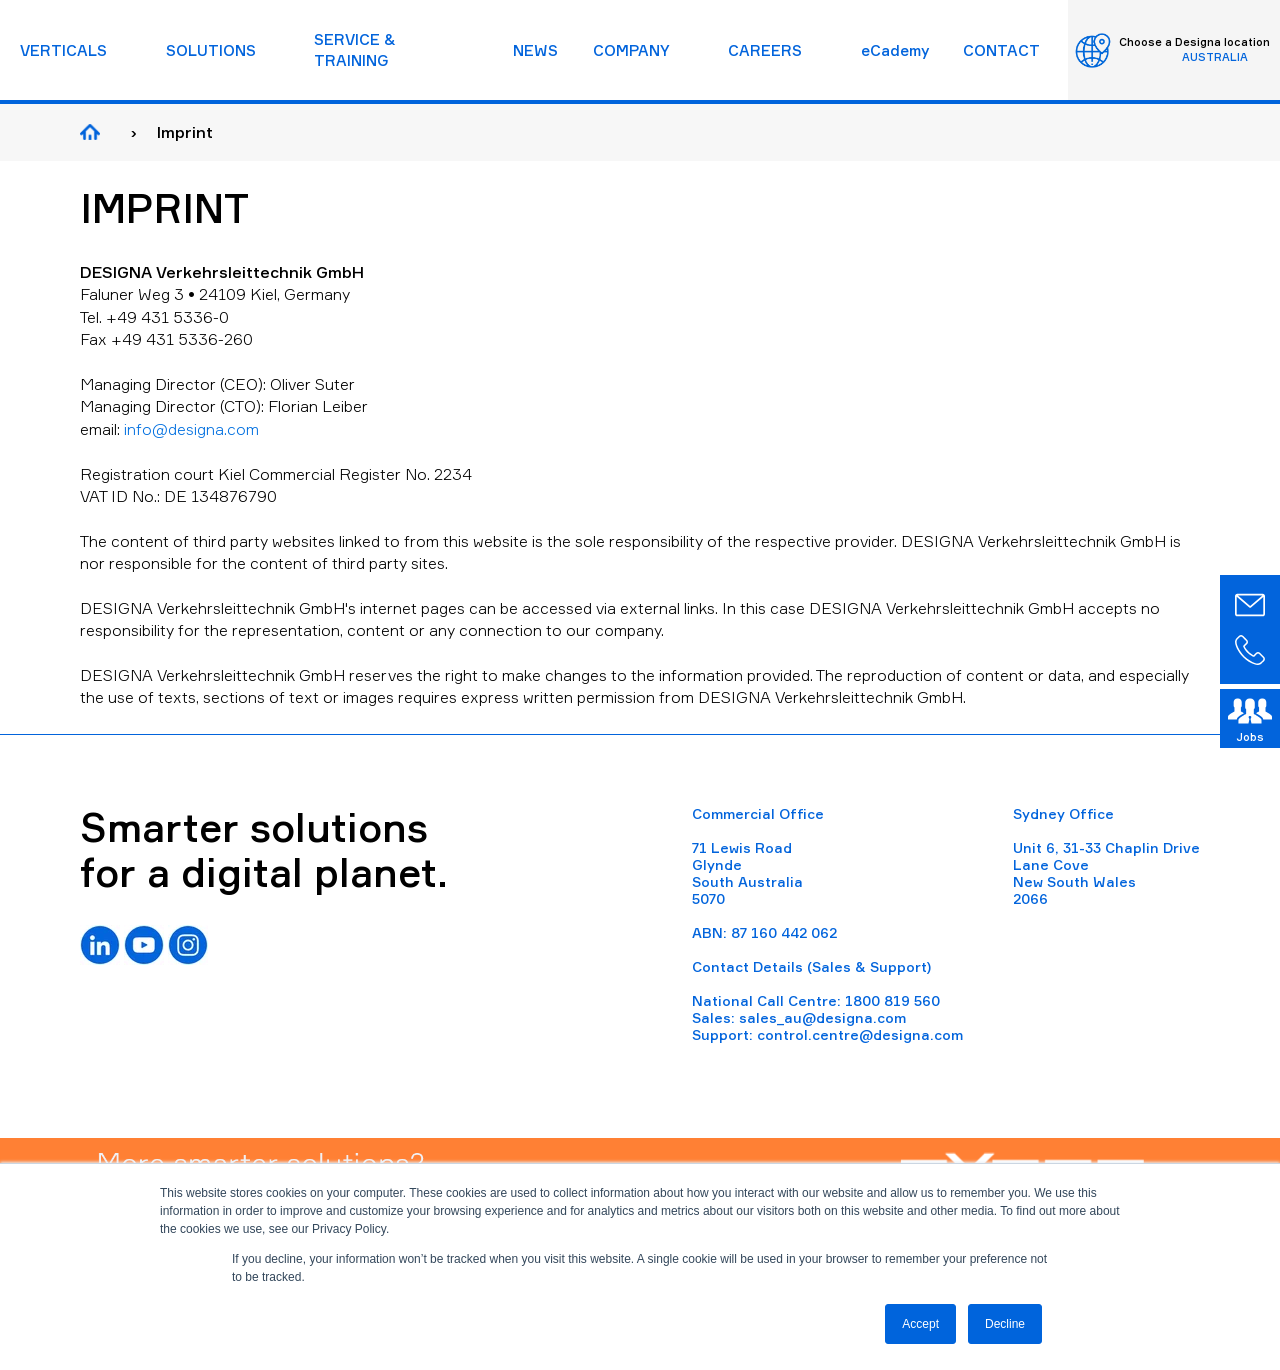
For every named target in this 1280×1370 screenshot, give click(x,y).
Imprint (185, 132)
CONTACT (1001, 50)
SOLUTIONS (211, 50)
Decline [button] (1005, 1324)
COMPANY (631, 50)
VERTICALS (63, 50)
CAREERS (765, 50)
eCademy (895, 50)
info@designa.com (191, 429)
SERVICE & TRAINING (355, 50)
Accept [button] (920, 1324)
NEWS (535, 50)
